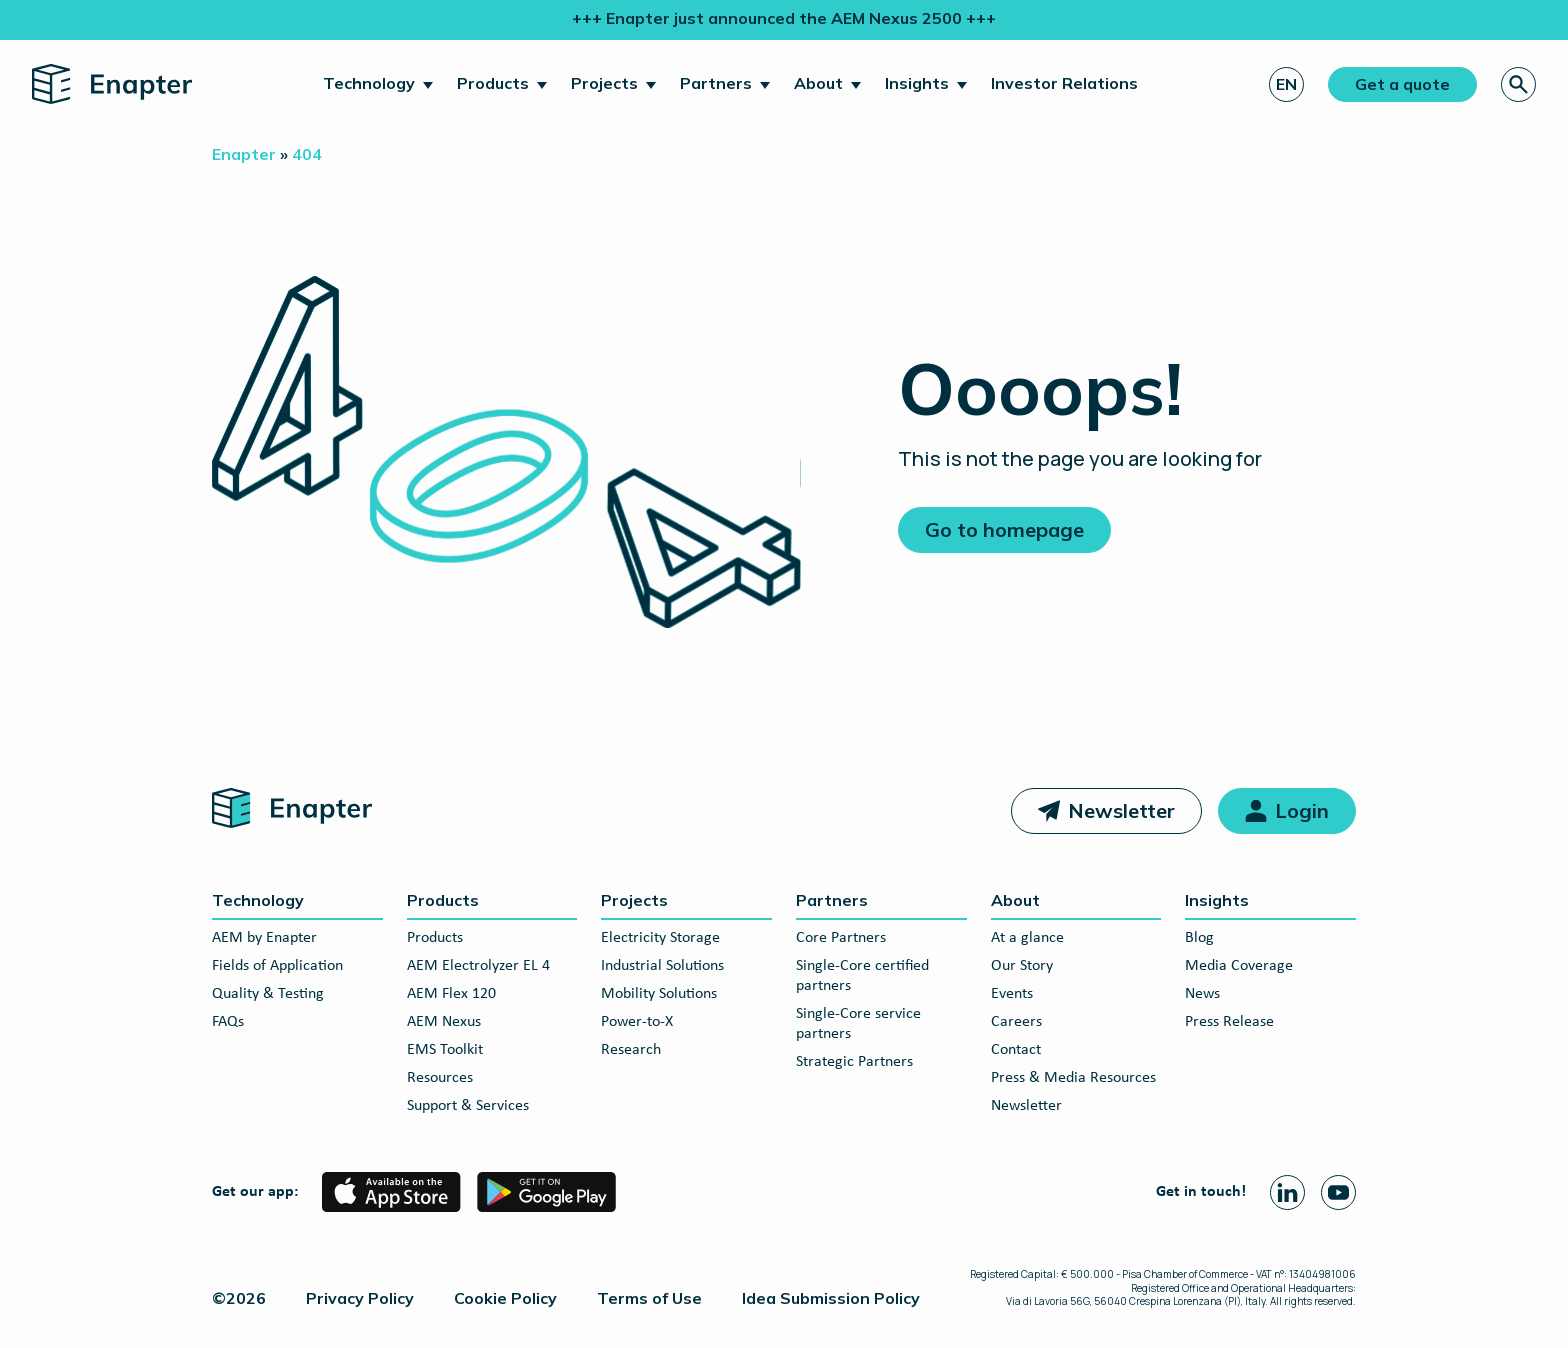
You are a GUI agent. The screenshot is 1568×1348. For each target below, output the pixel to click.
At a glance (1027, 938)
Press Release (1229, 1022)
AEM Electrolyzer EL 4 (478, 966)
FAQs (228, 1022)
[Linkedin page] (1287, 1192)
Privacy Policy (360, 1298)
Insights (917, 83)
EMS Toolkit (445, 1050)
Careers (1016, 1022)
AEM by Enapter (264, 938)
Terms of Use (649, 1298)
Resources (440, 1078)
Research (631, 1050)
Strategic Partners (854, 1062)
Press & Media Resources (1073, 1078)
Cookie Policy (505, 1298)
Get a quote (1402, 84)
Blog (1199, 938)
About (818, 83)
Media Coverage (1239, 966)
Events (1012, 994)
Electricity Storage (660, 938)
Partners (716, 83)
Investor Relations (1064, 83)
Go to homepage (1004, 529)
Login (1302, 810)
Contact (1016, 1050)
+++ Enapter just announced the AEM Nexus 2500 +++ (784, 18)
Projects (604, 83)
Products (493, 83)
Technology (369, 83)
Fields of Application (277, 966)
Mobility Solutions (659, 994)
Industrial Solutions (662, 966)
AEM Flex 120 (451, 994)
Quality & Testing (268, 994)
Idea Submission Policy (831, 1298)
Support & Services (468, 1106)
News (1202, 994)
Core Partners (841, 938)
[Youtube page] (1338, 1192)
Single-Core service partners (858, 1024)
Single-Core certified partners (862, 976)
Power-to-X (637, 1022)
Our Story (1022, 966)
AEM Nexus (444, 1022)
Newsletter (1121, 810)
